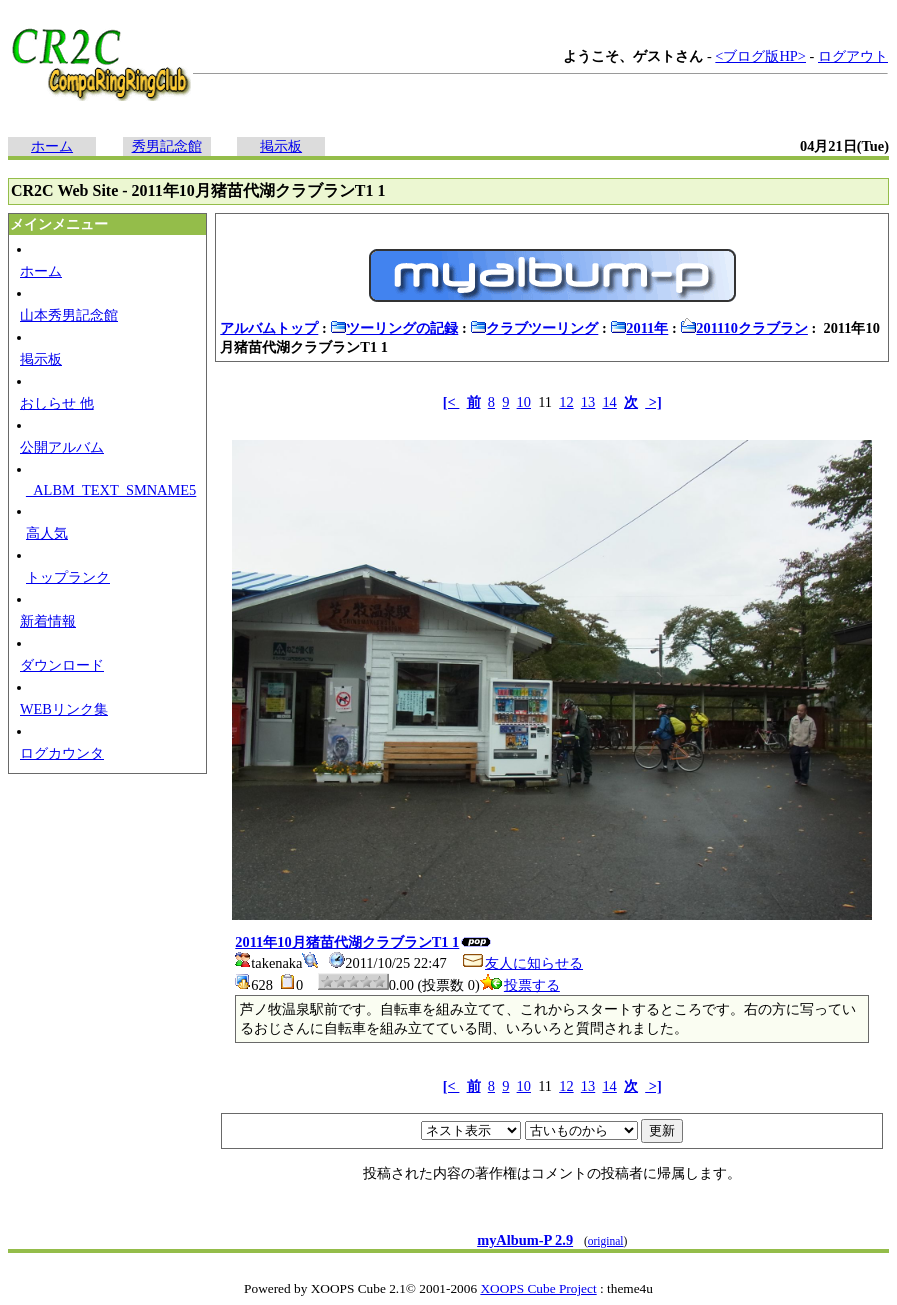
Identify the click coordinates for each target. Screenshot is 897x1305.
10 (524, 402)
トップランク (68, 577)
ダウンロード (62, 665)
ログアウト (853, 56)
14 (609, 402)
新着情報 (48, 621)
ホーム (52, 146)
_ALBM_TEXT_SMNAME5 (111, 490)
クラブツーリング (534, 328)
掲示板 (281, 146)
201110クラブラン (744, 328)
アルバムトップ (269, 328)
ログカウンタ (62, 753)
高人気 (47, 533)
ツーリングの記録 (394, 328)
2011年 (639, 328)
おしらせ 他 (57, 403)
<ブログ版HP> (760, 56)
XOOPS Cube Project (538, 1288)
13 (588, 402)
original (606, 1241)
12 (566, 402)
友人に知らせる (522, 963)
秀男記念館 (167, 146)
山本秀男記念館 (69, 315)
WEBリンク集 (64, 709)
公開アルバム (62, 447)
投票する (520, 985)
